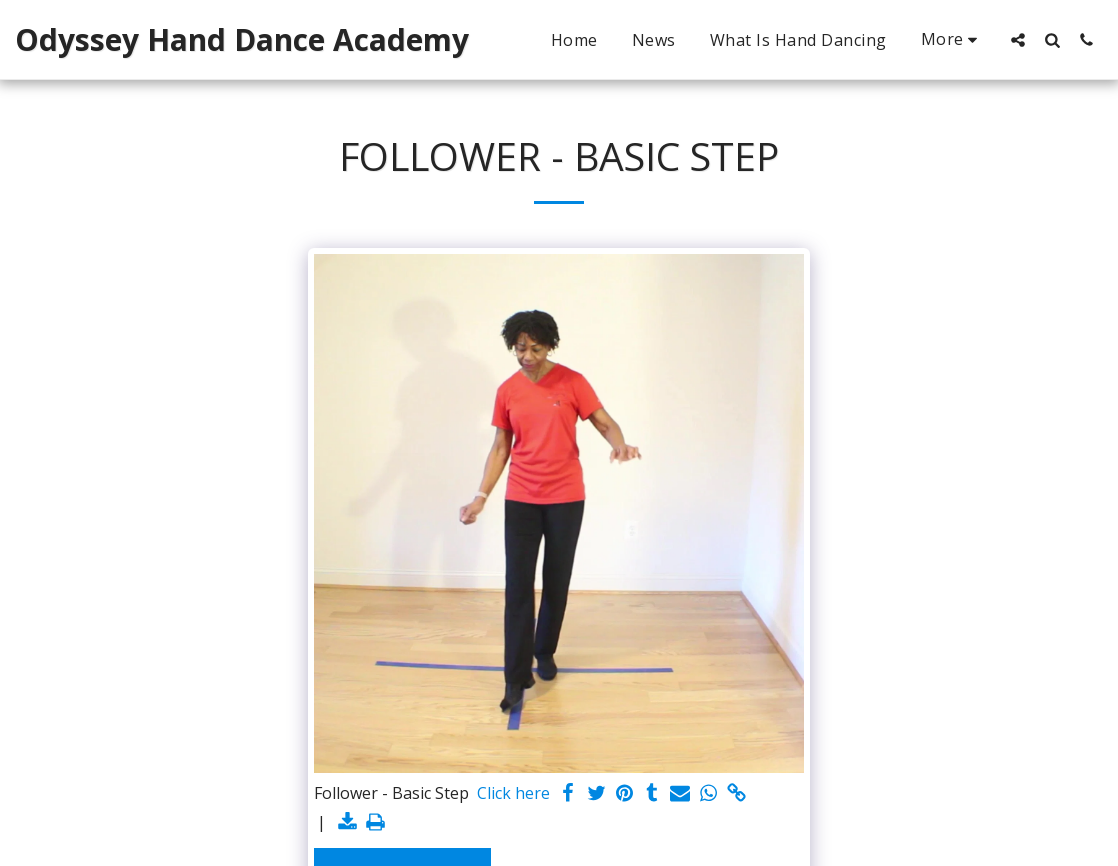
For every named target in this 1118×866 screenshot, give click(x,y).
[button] (1018, 39)
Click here (513, 793)
